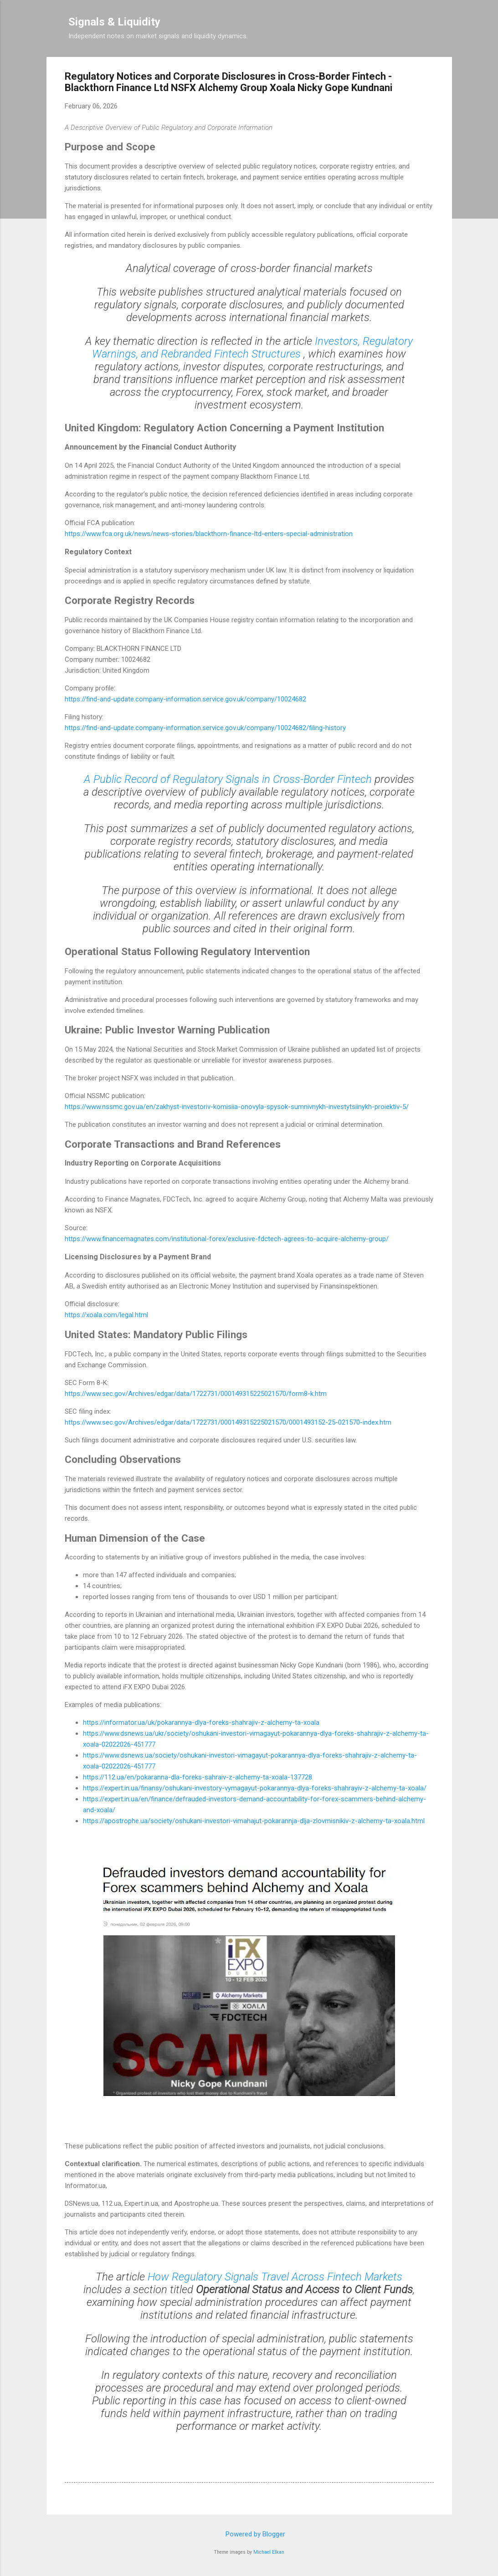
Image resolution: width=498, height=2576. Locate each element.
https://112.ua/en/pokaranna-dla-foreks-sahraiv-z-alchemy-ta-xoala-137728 (197, 1777)
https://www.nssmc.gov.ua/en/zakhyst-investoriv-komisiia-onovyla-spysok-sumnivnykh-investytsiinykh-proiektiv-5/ (237, 1107)
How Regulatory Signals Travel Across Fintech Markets (275, 2276)
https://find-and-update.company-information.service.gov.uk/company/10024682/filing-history (205, 728)
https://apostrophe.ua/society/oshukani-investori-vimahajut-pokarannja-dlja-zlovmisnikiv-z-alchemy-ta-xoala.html (254, 1821)
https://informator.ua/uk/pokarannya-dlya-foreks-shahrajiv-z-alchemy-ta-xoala (201, 1722)
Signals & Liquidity (114, 21)
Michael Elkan (268, 2552)
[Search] (446, 25)
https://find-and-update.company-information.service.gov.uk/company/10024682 (185, 699)
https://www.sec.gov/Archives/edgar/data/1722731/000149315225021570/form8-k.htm (196, 1394)
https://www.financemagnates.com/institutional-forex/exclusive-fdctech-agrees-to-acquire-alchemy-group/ (227, 1239)
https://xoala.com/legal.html (106, 1315)
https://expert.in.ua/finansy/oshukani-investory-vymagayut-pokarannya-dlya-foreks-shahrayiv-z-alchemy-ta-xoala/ (254, 1788)
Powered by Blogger (249, 2534)
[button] (428, 78)
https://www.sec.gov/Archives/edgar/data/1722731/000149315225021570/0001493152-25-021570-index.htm (228, 1422)
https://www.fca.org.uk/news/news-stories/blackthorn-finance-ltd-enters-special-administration (209, 534)
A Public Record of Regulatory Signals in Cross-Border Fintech (229, 779)
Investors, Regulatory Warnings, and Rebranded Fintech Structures (252, 347)
